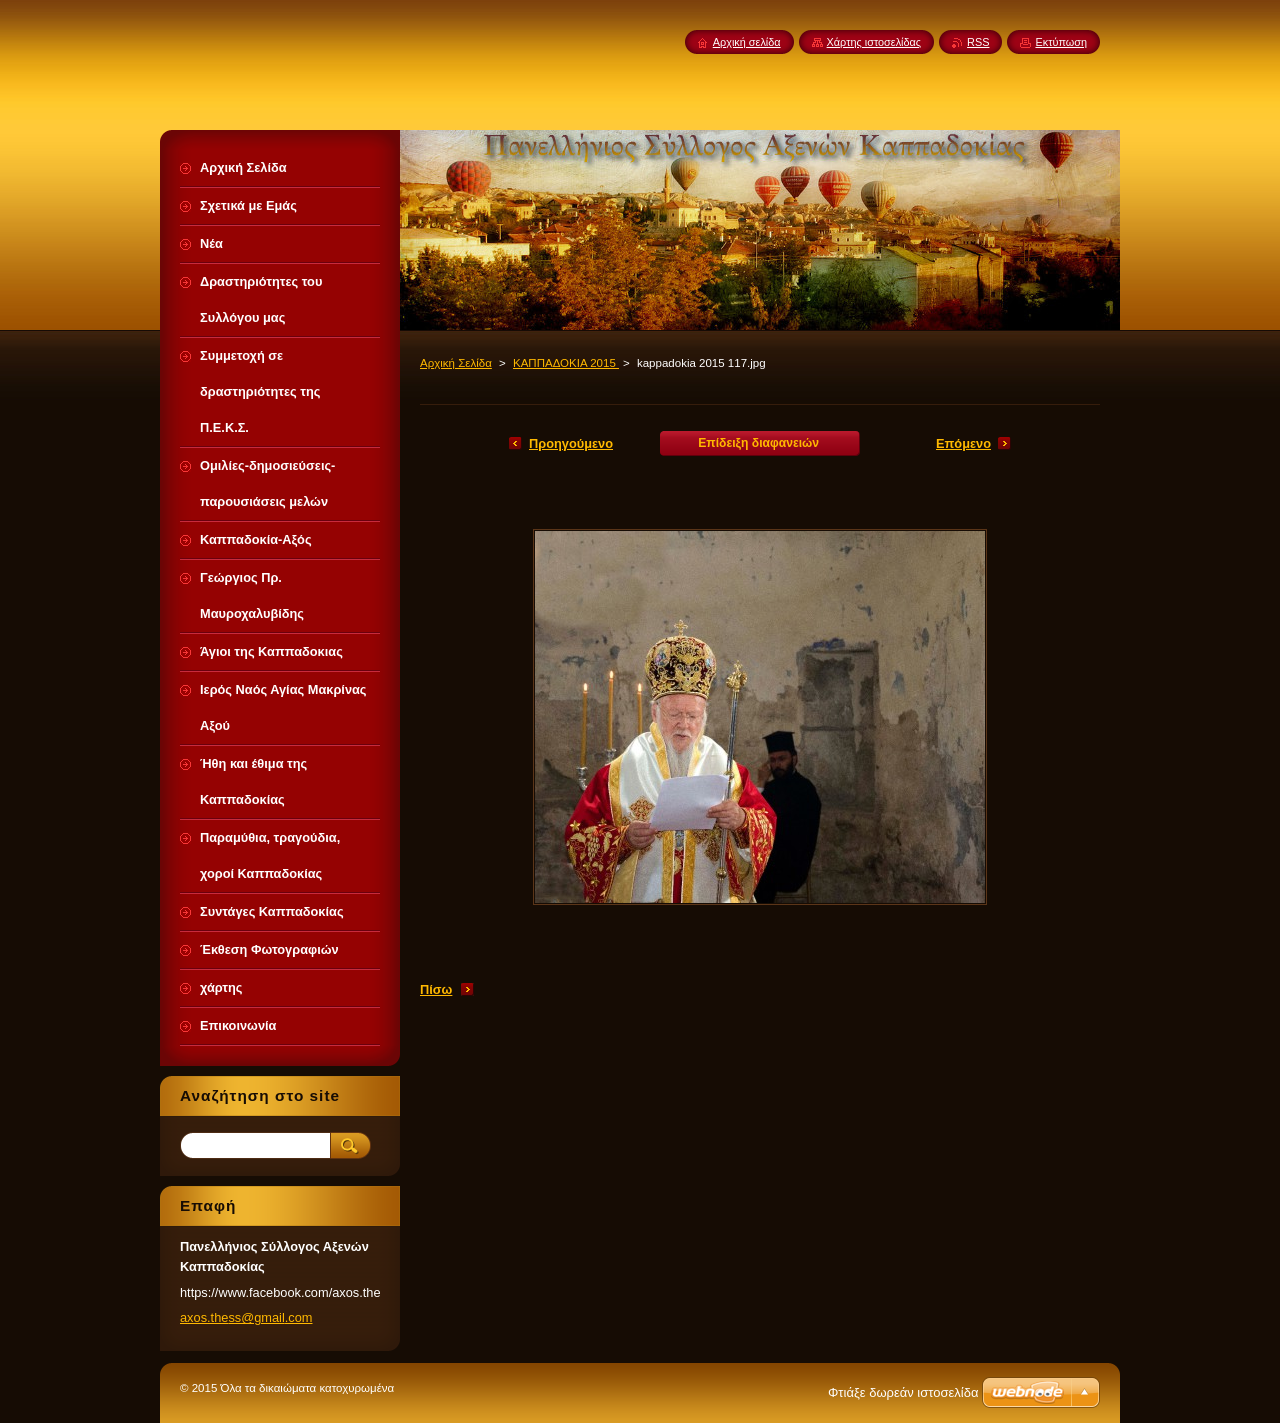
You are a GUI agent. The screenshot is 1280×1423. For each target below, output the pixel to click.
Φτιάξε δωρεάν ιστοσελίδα (903, 1392)
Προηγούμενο (571, 443)
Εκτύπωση (1061, 42)
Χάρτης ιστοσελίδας (874, 42)
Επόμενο (963, 443)
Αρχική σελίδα (747, 42)
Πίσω (436, 989)
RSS (978, 42)
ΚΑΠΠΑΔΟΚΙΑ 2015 (566, 363)
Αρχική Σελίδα (456, 363)
